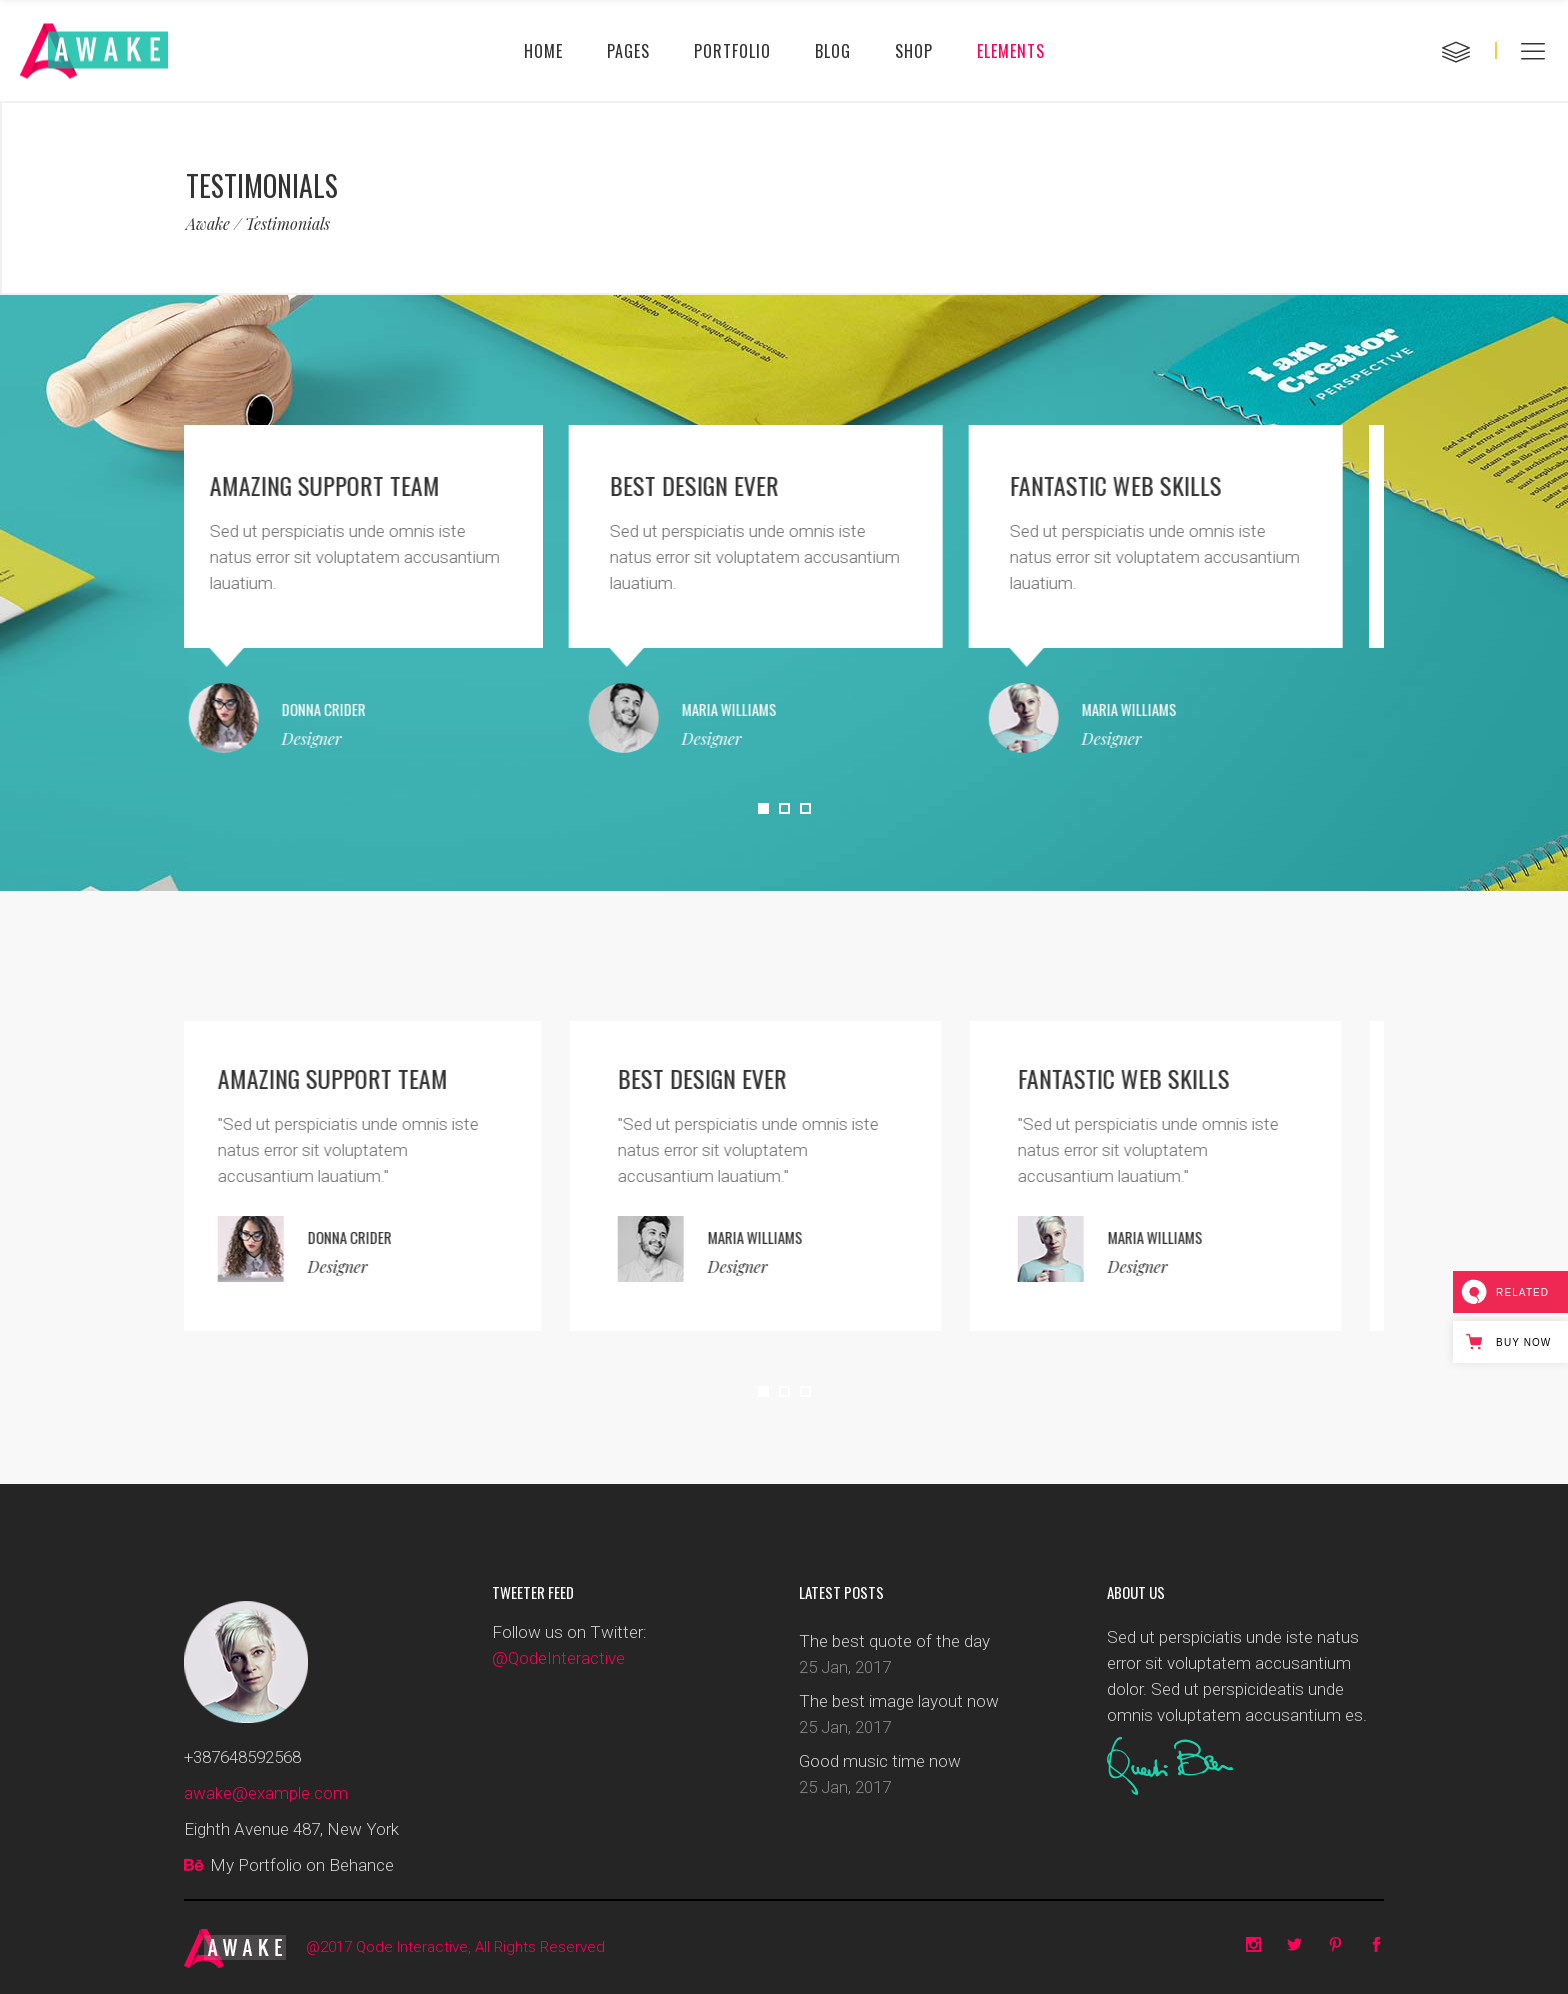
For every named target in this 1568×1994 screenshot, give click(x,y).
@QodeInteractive (558, 1658)
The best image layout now (899, 1701)
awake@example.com (266, 1793)
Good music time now (880, 1761)
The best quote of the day (894, 1641)
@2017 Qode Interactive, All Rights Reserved (455, 1947)
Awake (208, 224)
